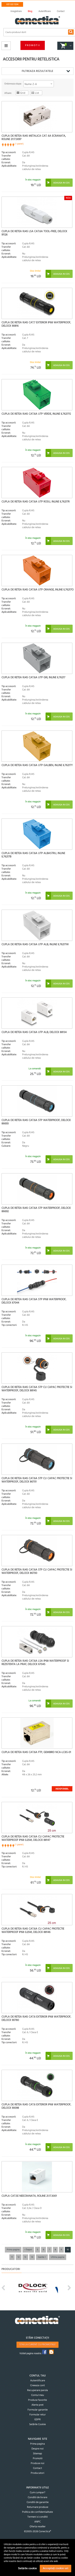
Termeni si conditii (37, 2517)
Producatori (37, 2473)
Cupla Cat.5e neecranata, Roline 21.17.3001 (29, 2196)
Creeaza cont (37, 2385)
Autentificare (37, 2380)
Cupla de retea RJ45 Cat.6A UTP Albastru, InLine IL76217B (33, 855)
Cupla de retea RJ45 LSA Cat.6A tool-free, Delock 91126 (34, 233)
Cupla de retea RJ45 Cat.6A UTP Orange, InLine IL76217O (38, 589)
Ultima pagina (57, 2257)
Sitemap (37, 2454)
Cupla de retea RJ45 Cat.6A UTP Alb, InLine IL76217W (35, 944)
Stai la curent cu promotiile (37, 2345)
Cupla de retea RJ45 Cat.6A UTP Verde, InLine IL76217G (36, 414)
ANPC (37, 2522)
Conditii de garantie (38, 2502)
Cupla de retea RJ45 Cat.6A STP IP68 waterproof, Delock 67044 (34, 1301)
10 (68, 2250)
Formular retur (37, 2415)
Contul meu (37, 2395)
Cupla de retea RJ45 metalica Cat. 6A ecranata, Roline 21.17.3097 (34, 138)
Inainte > (42, 2257)
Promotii (32, 45)
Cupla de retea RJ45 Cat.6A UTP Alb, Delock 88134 (34, 1032)
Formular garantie (38, 2410)
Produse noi (37, 2463)
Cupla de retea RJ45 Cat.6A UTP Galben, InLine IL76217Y (37, 765)
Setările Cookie (37, 2424)
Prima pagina (13, 2250)
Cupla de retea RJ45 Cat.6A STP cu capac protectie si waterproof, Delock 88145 (37, 1389)
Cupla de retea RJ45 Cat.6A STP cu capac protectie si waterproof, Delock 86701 (37, 1480)
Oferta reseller (38, 2527)
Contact (37, 2468)
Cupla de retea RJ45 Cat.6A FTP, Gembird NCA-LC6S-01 (36, 1752)
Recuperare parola (37, 2390)
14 (32, 2257)
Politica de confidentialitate (37, 2512)
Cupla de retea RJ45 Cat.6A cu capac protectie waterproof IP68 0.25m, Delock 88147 (33, 1838)
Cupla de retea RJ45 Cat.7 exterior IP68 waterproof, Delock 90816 (36, 324)
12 (19, 2257)
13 (25, 2257)
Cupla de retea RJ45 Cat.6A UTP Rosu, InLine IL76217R (36, 501)
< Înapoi (28, 2250)
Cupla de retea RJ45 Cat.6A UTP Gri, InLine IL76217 (33, 677)
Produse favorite (37, 2400)
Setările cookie (27, 2568)
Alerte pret (38, 2405)
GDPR (37, 2419)
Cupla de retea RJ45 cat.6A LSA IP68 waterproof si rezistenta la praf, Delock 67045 (35, 1663)
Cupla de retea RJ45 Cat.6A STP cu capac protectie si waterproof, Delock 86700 (37, 1571)
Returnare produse (37, 2507)
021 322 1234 (12, 4)
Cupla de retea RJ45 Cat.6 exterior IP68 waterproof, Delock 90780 (36, 2018)
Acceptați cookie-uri (55, 2568)
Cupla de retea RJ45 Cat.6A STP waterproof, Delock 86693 (36, 1122)
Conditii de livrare (37, 2497)
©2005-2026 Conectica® (37, 2531)
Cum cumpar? (37, 2492)
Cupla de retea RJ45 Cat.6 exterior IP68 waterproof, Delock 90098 (36, 2106)
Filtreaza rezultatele (37, 71)
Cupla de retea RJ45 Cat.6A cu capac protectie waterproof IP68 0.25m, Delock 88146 (33, 1930)
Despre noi (38, 2449)
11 (12, 2257)
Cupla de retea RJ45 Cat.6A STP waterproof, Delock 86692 (36, 1210)
